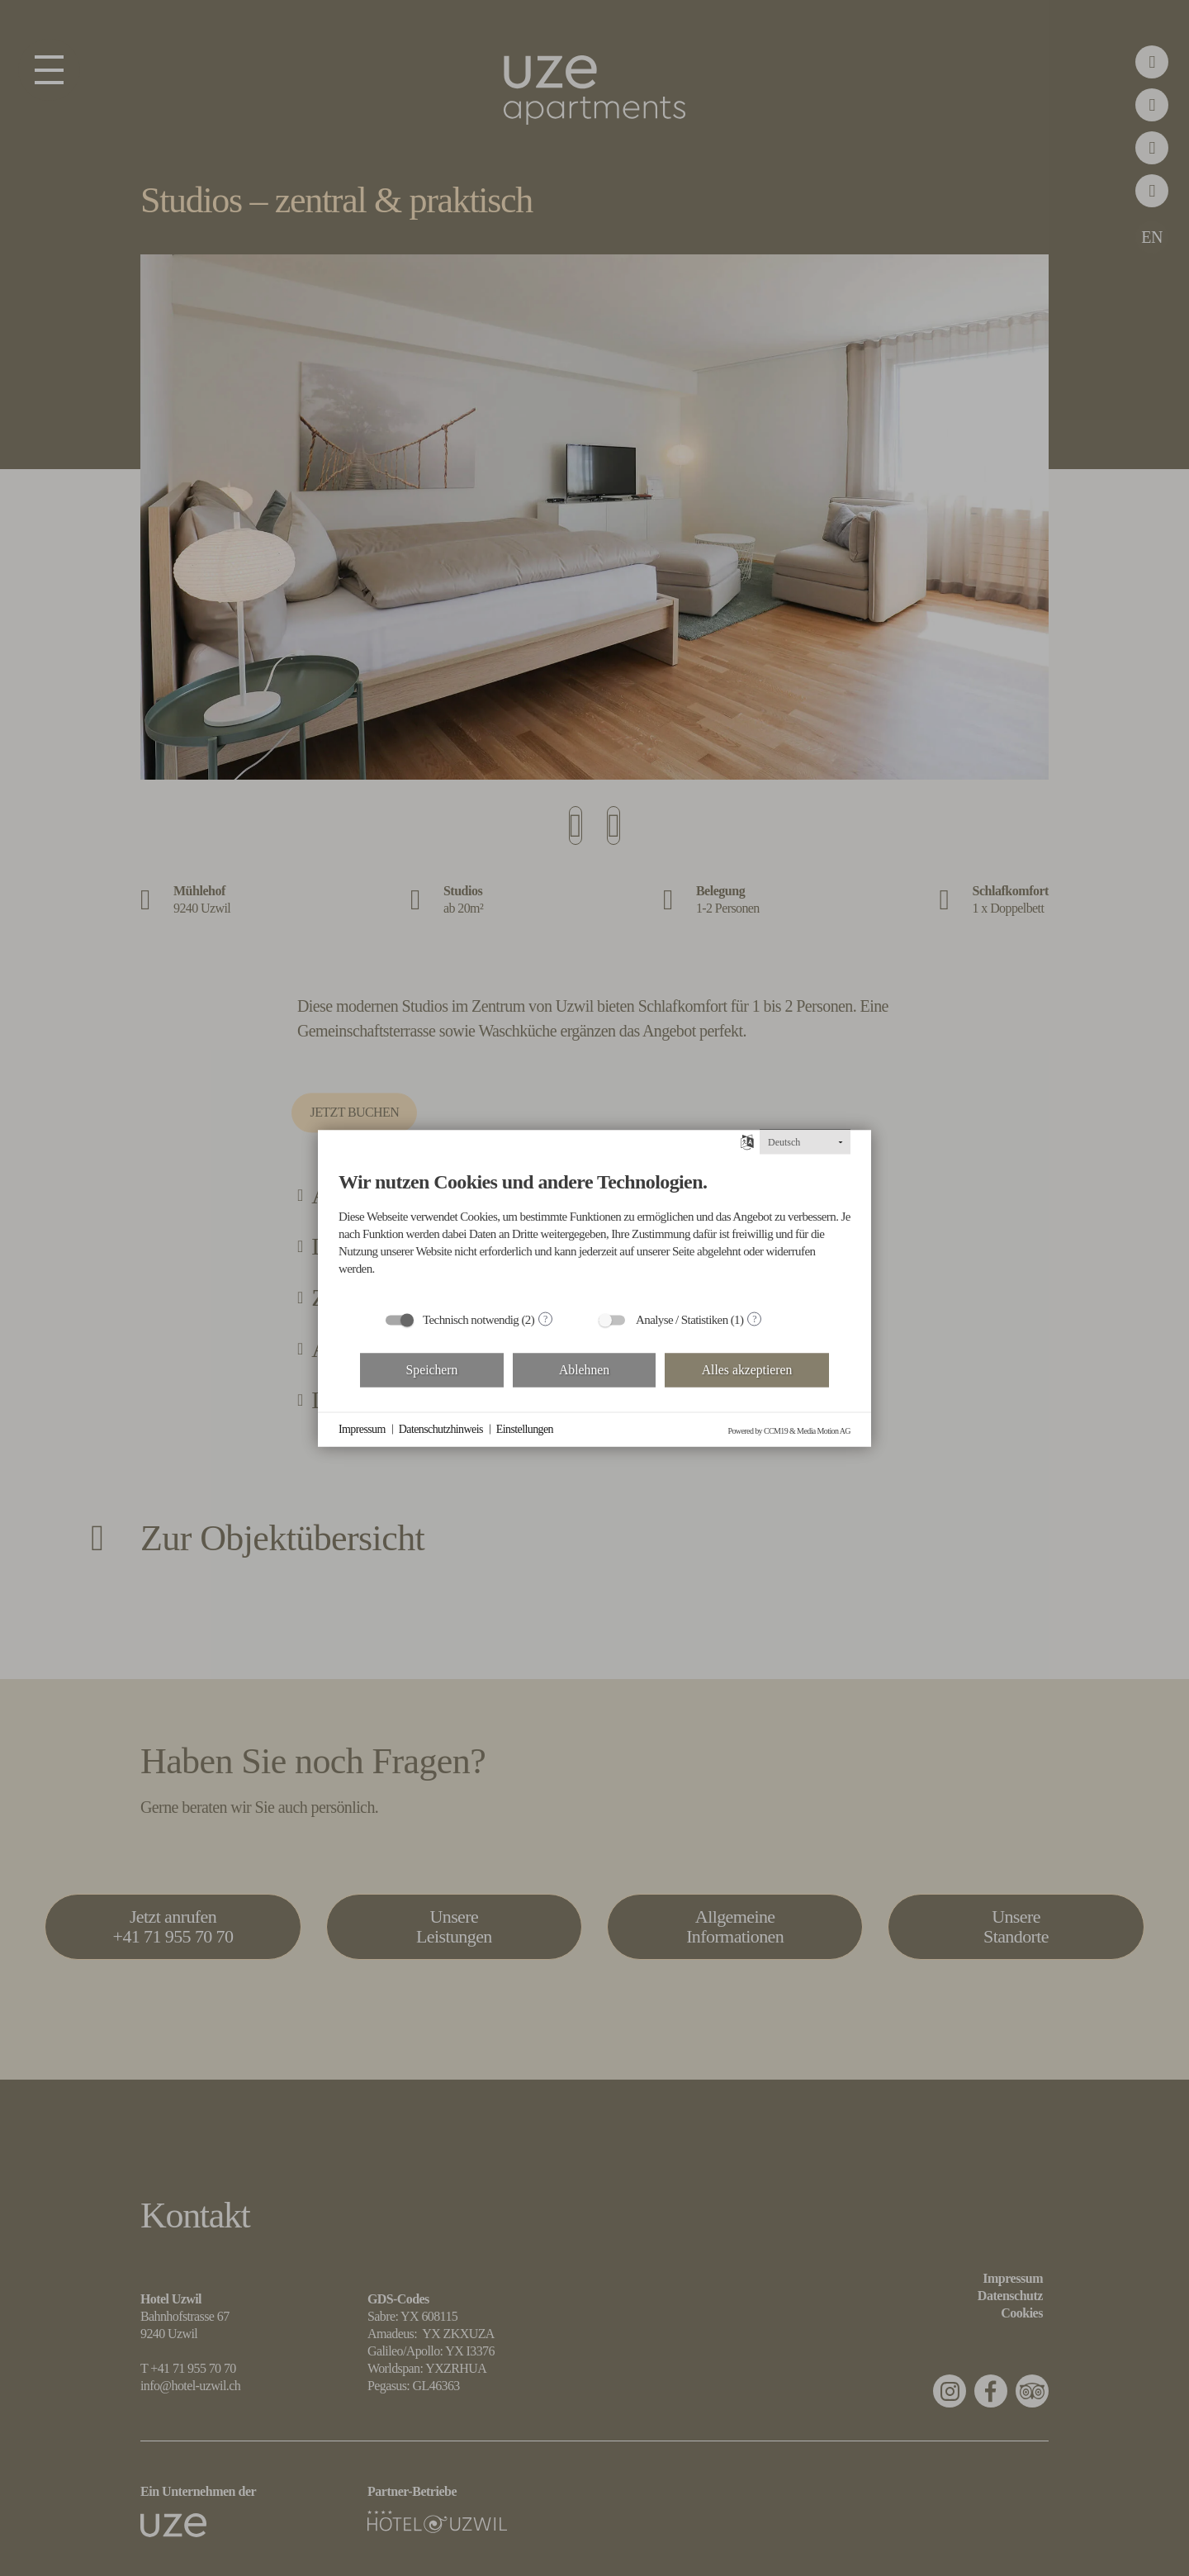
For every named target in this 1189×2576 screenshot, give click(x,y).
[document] (594, 1226)
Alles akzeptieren (747, 1370)
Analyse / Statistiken (682, 1319)
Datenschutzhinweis (441, 1429)
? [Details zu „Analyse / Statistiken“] (754, 1319)
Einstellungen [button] (524, 1429)
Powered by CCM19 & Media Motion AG (789, 1430)
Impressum (362, 1429)
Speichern (432, 1370)
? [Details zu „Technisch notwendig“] (545, 1319)
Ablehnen (584, 1370)
